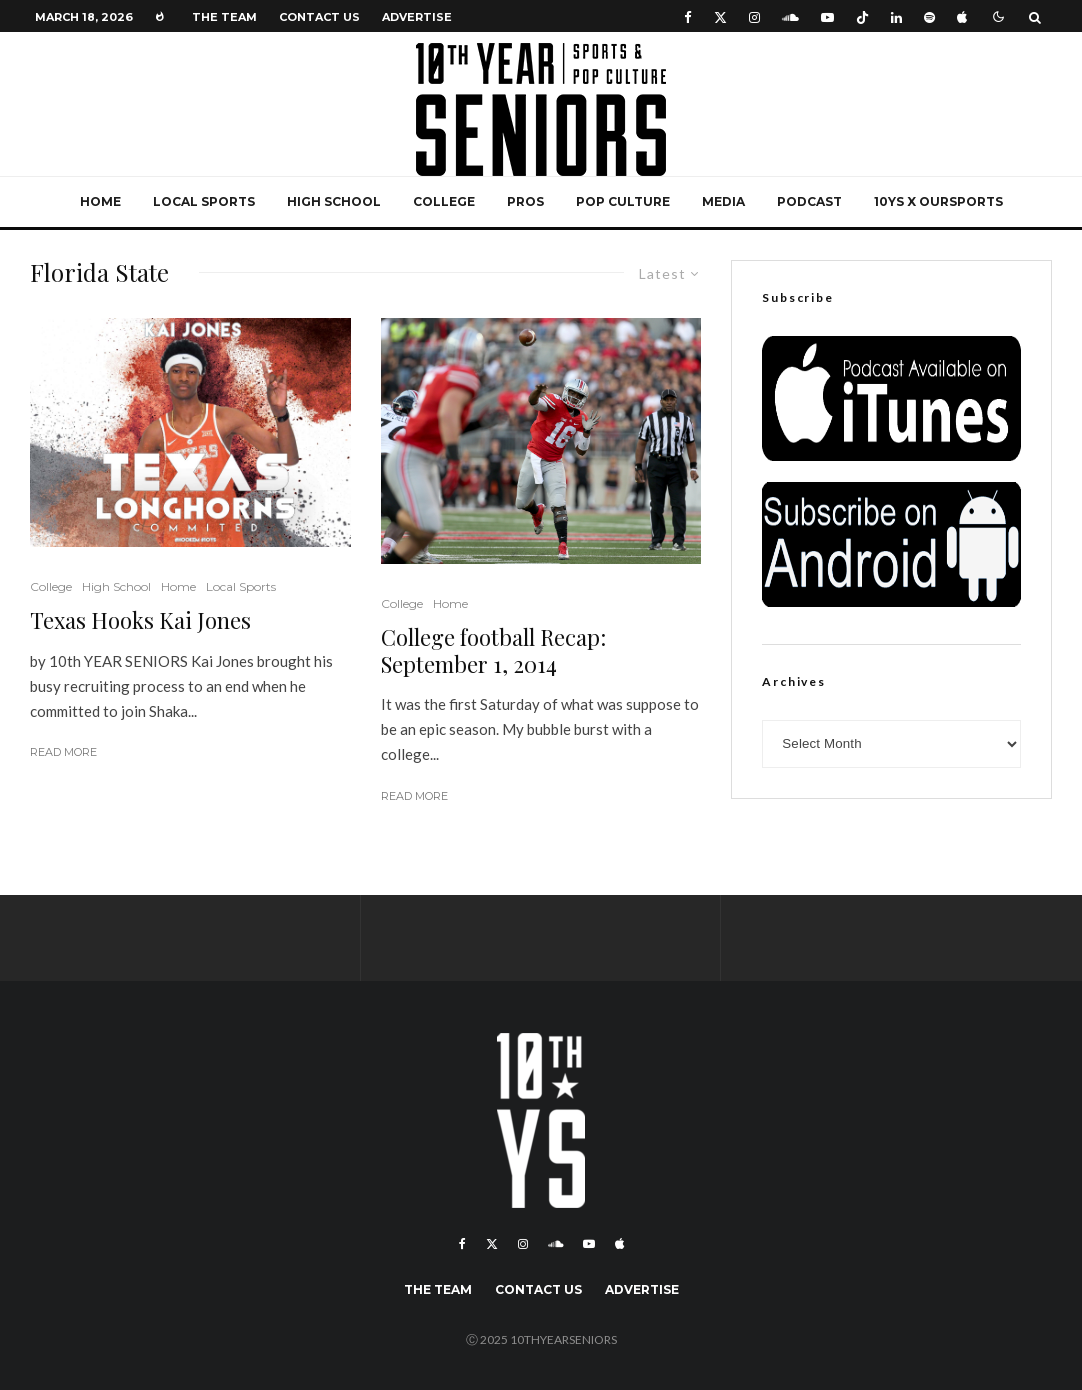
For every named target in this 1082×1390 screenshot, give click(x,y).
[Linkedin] (896, 16)
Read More (63, 752)
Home (100, 201)
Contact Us (319, 17)
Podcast (809, 201)
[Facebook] (688, 16)
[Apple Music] (962, 16)
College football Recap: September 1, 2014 (493, 650)
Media (723, 201)
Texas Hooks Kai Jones (140, 620)
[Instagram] (754, 16)
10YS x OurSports (938, 201)
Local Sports (204, 201)
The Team (224, 17)
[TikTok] (862, 16)
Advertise (417, 17)
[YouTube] (827, 16)
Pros (525, 201)
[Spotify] (929, 16)
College (444, 201)
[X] (720, 16)
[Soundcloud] (790, 16)
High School (334, 201)
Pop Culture (623, 201)
